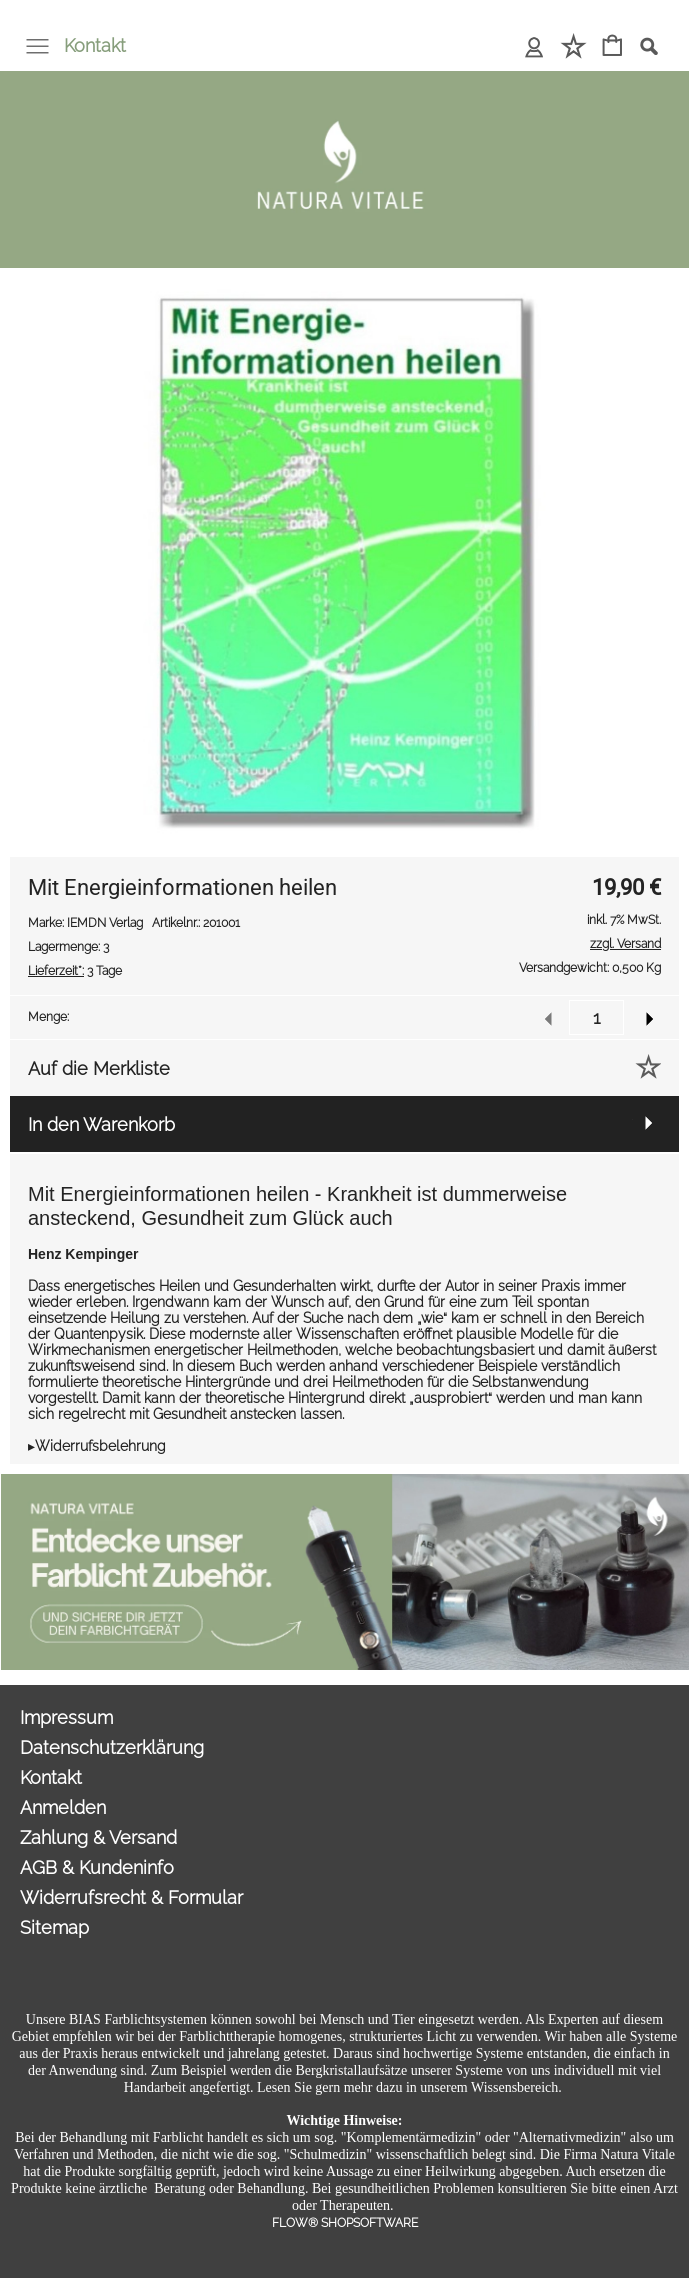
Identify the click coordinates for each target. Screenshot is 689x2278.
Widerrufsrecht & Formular (131, 1897)
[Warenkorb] (612, 47)
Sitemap (54, 1927)
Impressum (66, 1717)
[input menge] (596, 1017)
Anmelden (63, 1807)
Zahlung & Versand (98, 1837)
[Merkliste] (573, 47)
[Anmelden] (534, 47)
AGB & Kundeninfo (97, 1867)
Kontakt (95, 45)
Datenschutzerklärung (112, 1747)
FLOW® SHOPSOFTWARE (345, 2223)
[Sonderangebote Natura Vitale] (345, 1482)
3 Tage (75, 971)
